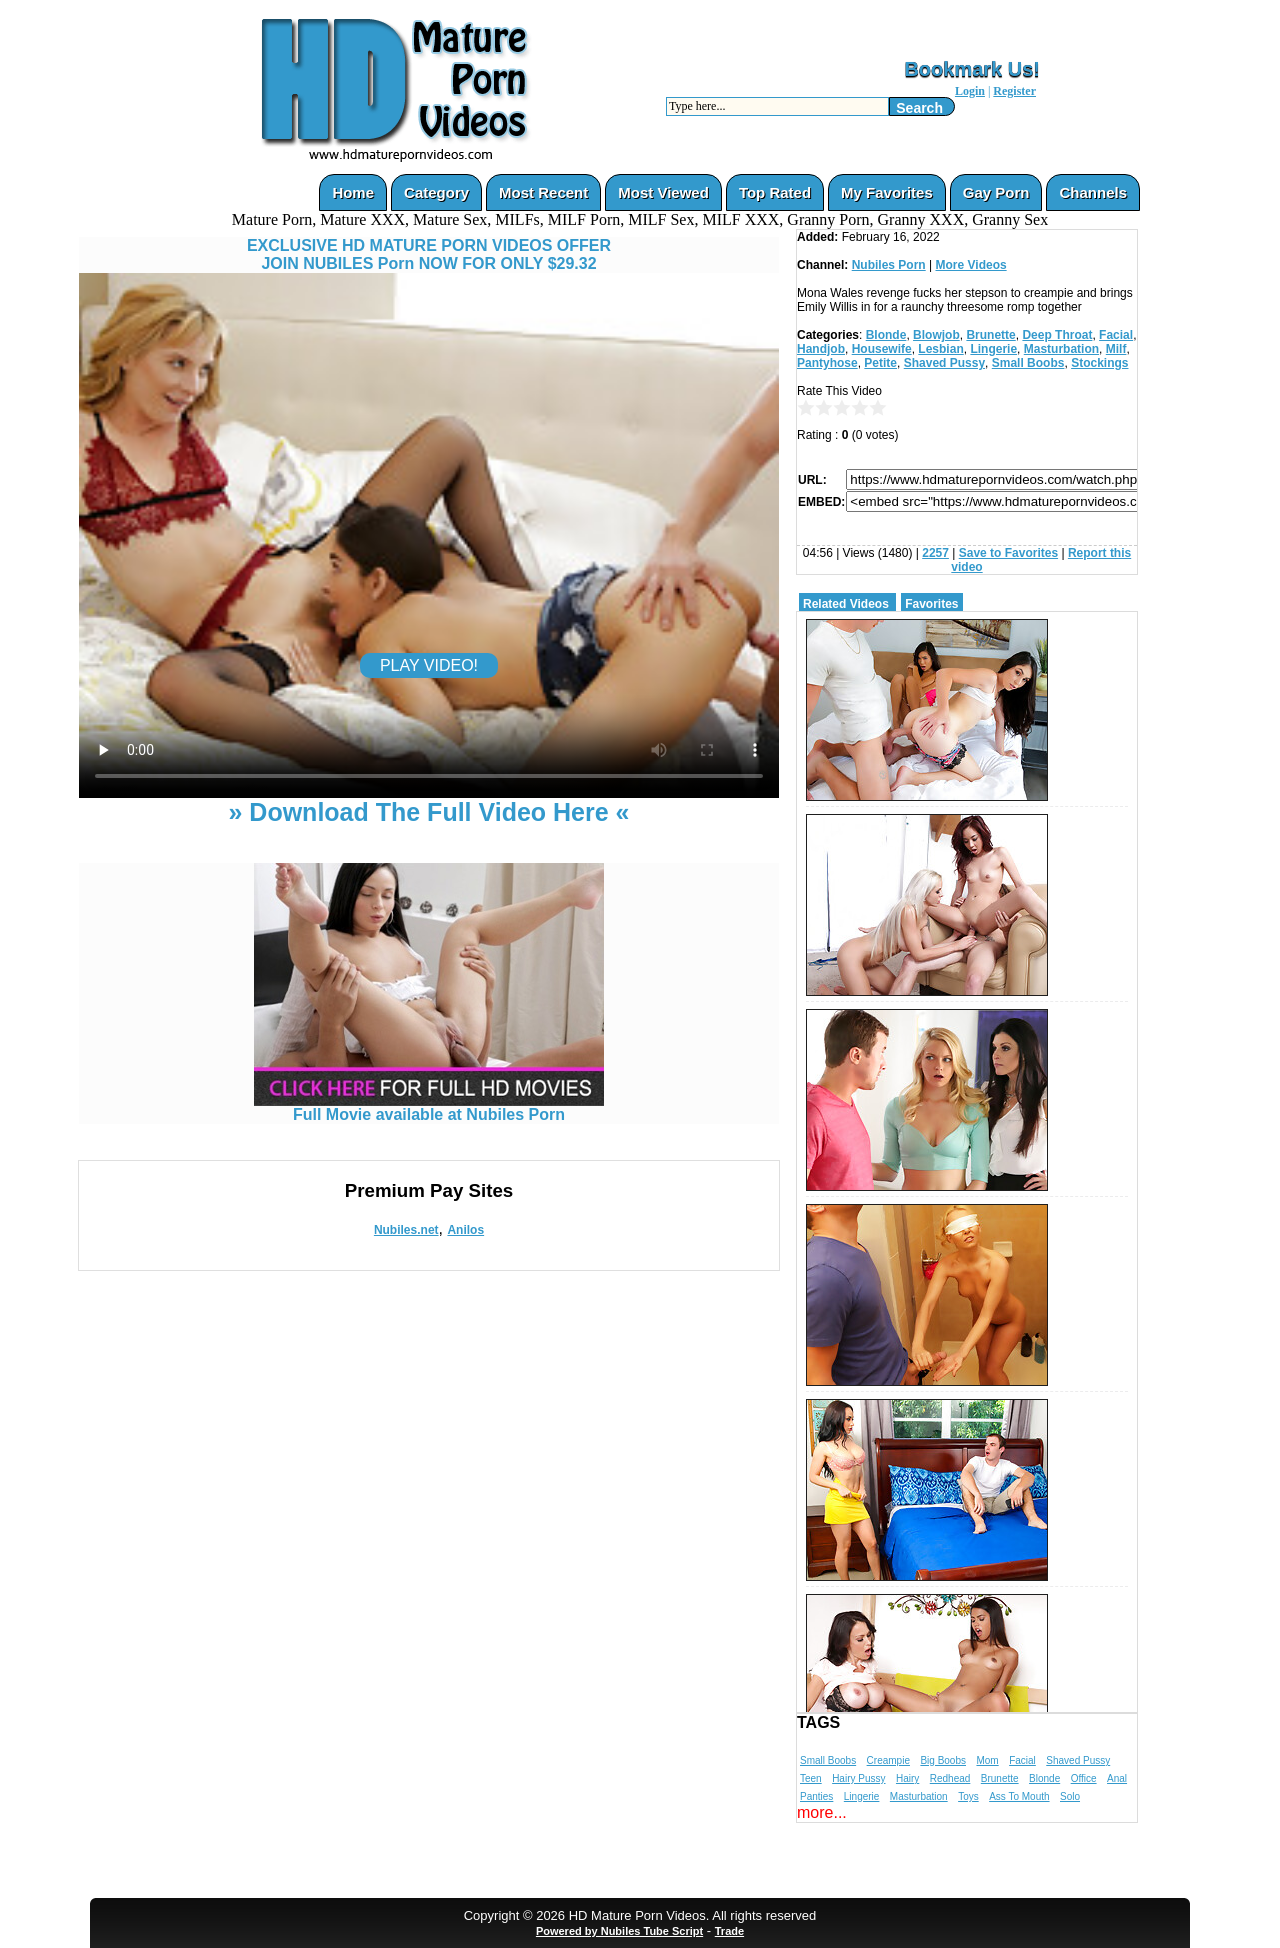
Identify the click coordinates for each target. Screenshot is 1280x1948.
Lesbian (940, 349)
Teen (811, 1778)
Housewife (882, 349)
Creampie (888, 1760)
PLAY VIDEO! (429, 665)
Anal (1117, 1778)
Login (970, 91)
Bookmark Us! (972, 69)
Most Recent (543, 192)
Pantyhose (827, 363)
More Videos (971, 265)
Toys (968, 1796)
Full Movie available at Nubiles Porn (429, 1107)
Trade (729, 1931)
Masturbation (1061, 349)
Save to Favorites (1008, 553)
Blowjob (936, 335)
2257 (935, 553)
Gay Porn (996, 192)
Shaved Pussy (944, 363)
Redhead (950, 1778)
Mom (987, 1760)
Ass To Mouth (1019, 1796)
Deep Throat (1057, 335)
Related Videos (846, 604)
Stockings (1099, 363)
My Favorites (887, 192)
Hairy (907, 1778)
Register (1014, 91)
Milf (1116, 349)
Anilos (465, 1230)
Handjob (821, 349)
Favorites (931, 604)
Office (1084, 1778)
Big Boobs (943, 1760)
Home (353, 192)
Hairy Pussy (858, 1778)
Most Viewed (663, 192)
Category (436, 192)
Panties (816, 1796)
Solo (1070, 1796)
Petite (880, 363)
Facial (1116, 335)
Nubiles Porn (889, 265)
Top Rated (775, 192)
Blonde (886, 335)
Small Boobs (1028, 363)
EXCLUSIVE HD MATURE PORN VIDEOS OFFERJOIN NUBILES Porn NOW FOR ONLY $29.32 (429, 254)
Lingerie (993, 349)
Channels (1093, 192)
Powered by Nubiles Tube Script (619, 1931)
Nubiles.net (406, 1230)
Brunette (990, 335)
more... (822, 1812)
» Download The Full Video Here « (428, 812)
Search (919, 108)
